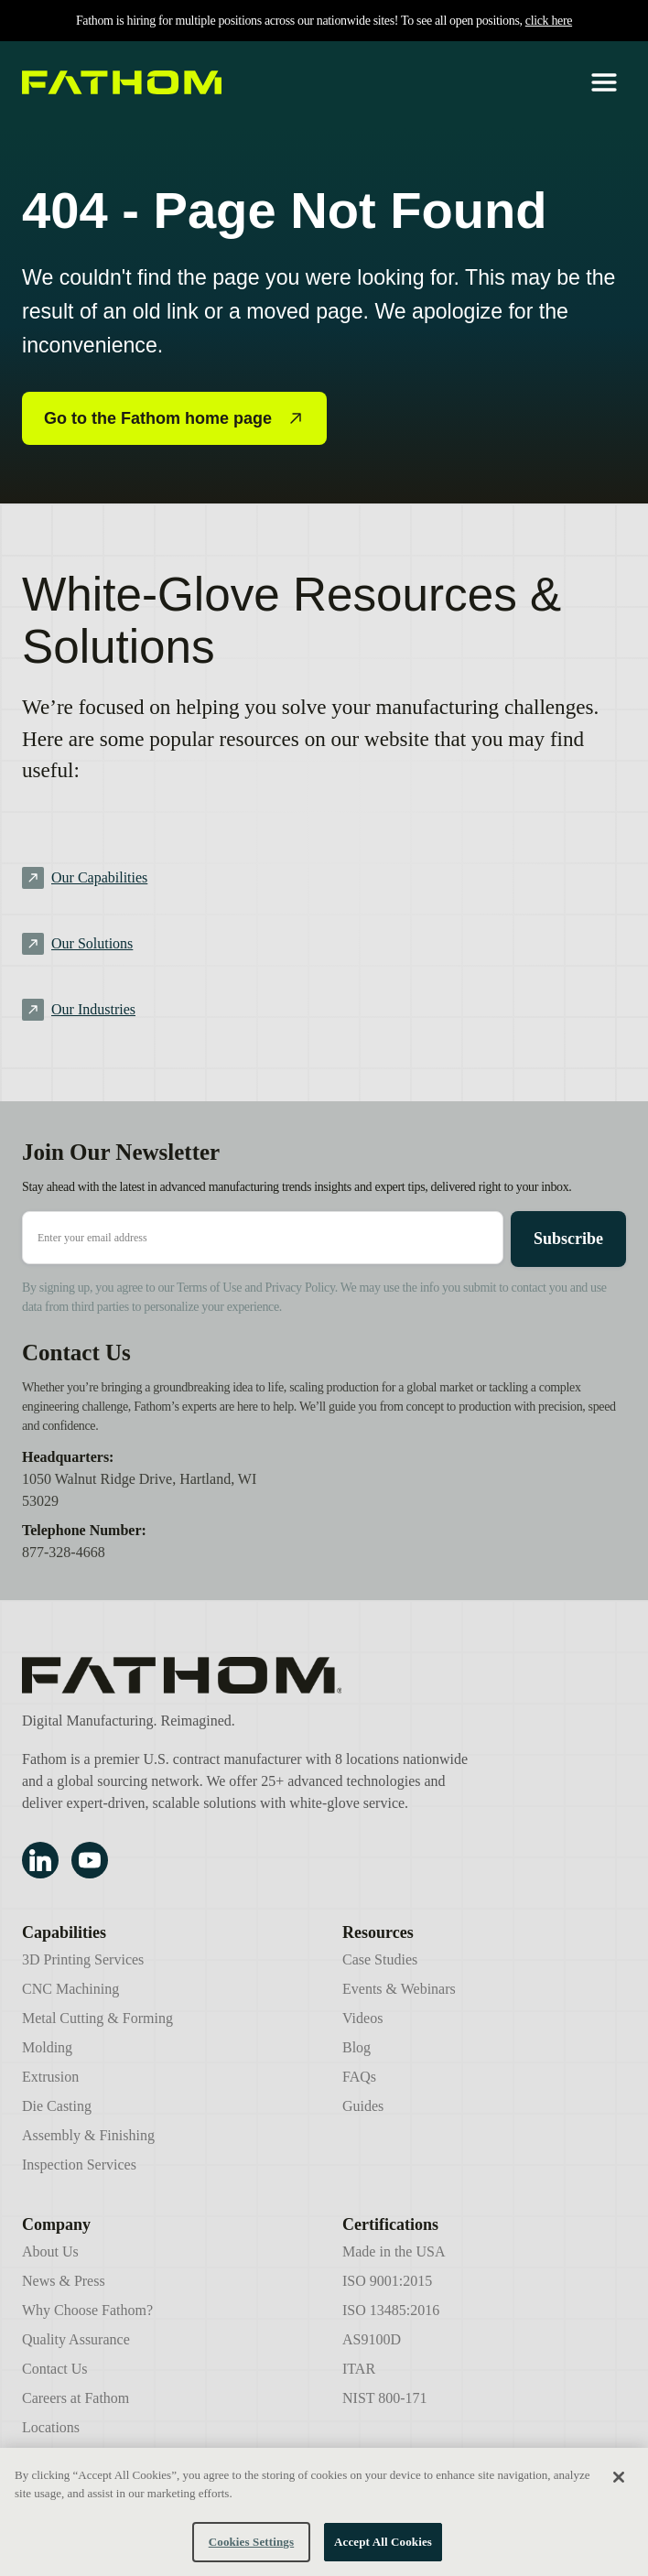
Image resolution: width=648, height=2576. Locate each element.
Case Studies (379, 1959)
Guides (362, 2106)
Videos (362, 2018)
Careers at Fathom (75, 2398)
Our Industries (93, 1009)
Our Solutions (92, 943)
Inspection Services (79, 2164)
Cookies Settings (251, 2549)
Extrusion (50, 2076)
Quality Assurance (76, 2339)
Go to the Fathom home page (174, 418)
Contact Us (55, 2368)
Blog (356, 2047)
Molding (47, 2047)
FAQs (359, 2076)
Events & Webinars (399, 1989)
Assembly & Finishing (88, 2135)
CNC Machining (70, 1989)
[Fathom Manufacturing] (248, 1675)
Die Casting (57, 2106)
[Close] (619, 2484)
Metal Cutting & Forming (97, 2018)
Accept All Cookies (383, 2549)
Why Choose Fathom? (87, 2310)
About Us (50, 2251)
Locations (51, 2427)
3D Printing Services (83, 1959)
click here (548, 20)
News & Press (63, 2281)
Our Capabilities (99, 877)
